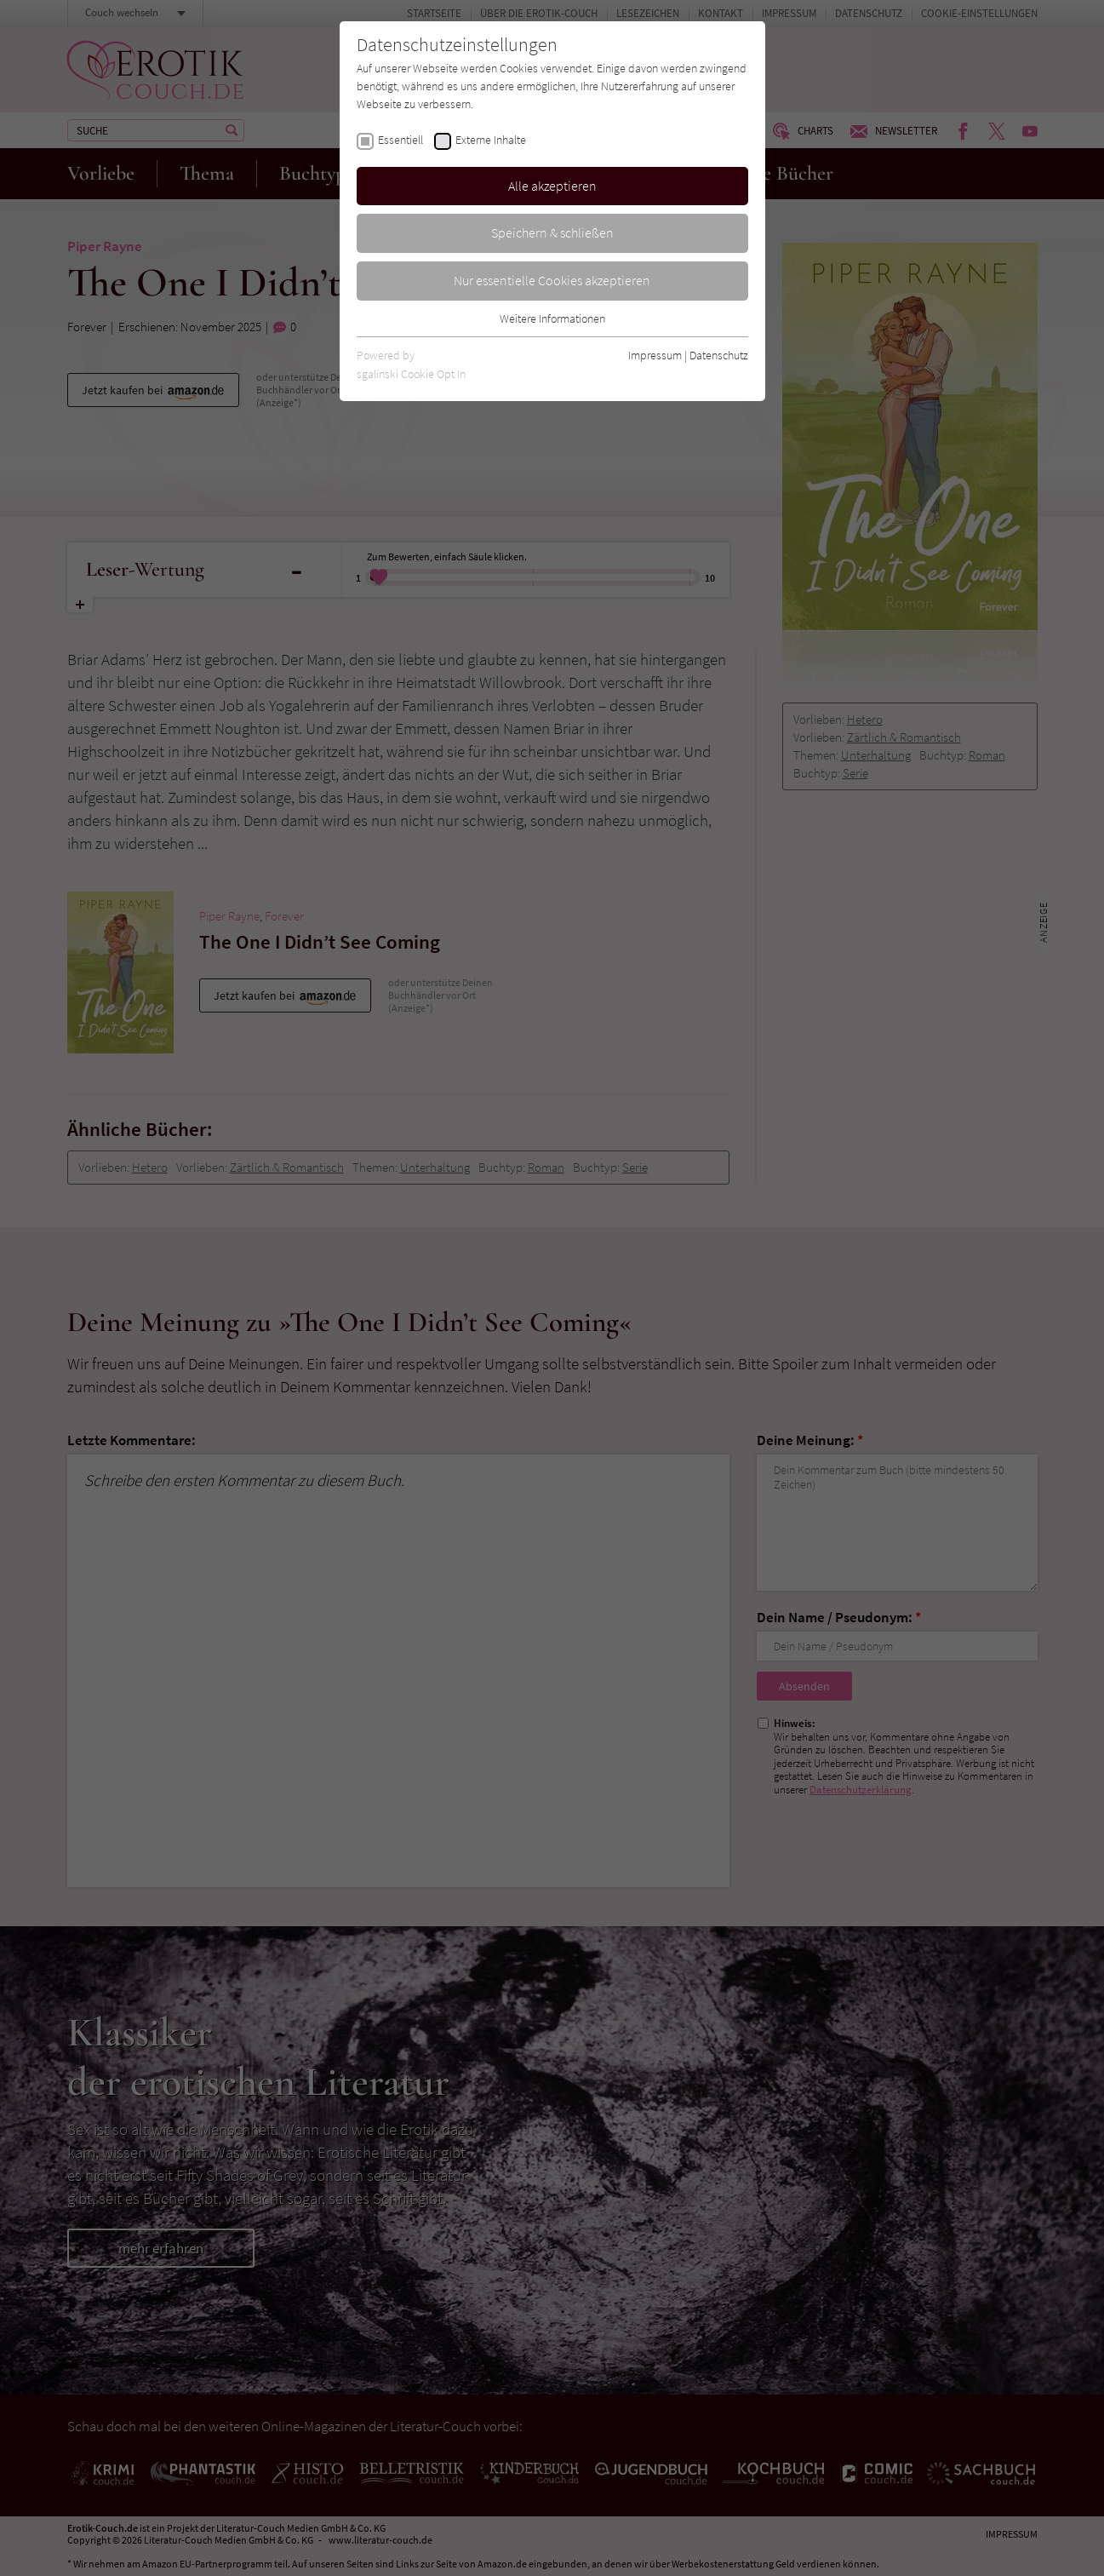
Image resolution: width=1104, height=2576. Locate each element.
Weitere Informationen (552, 318)
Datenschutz (718, 355)
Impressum (655, 355)
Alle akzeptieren (552, 185)
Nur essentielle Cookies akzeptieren (552, 280)
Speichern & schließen (552, 232)
